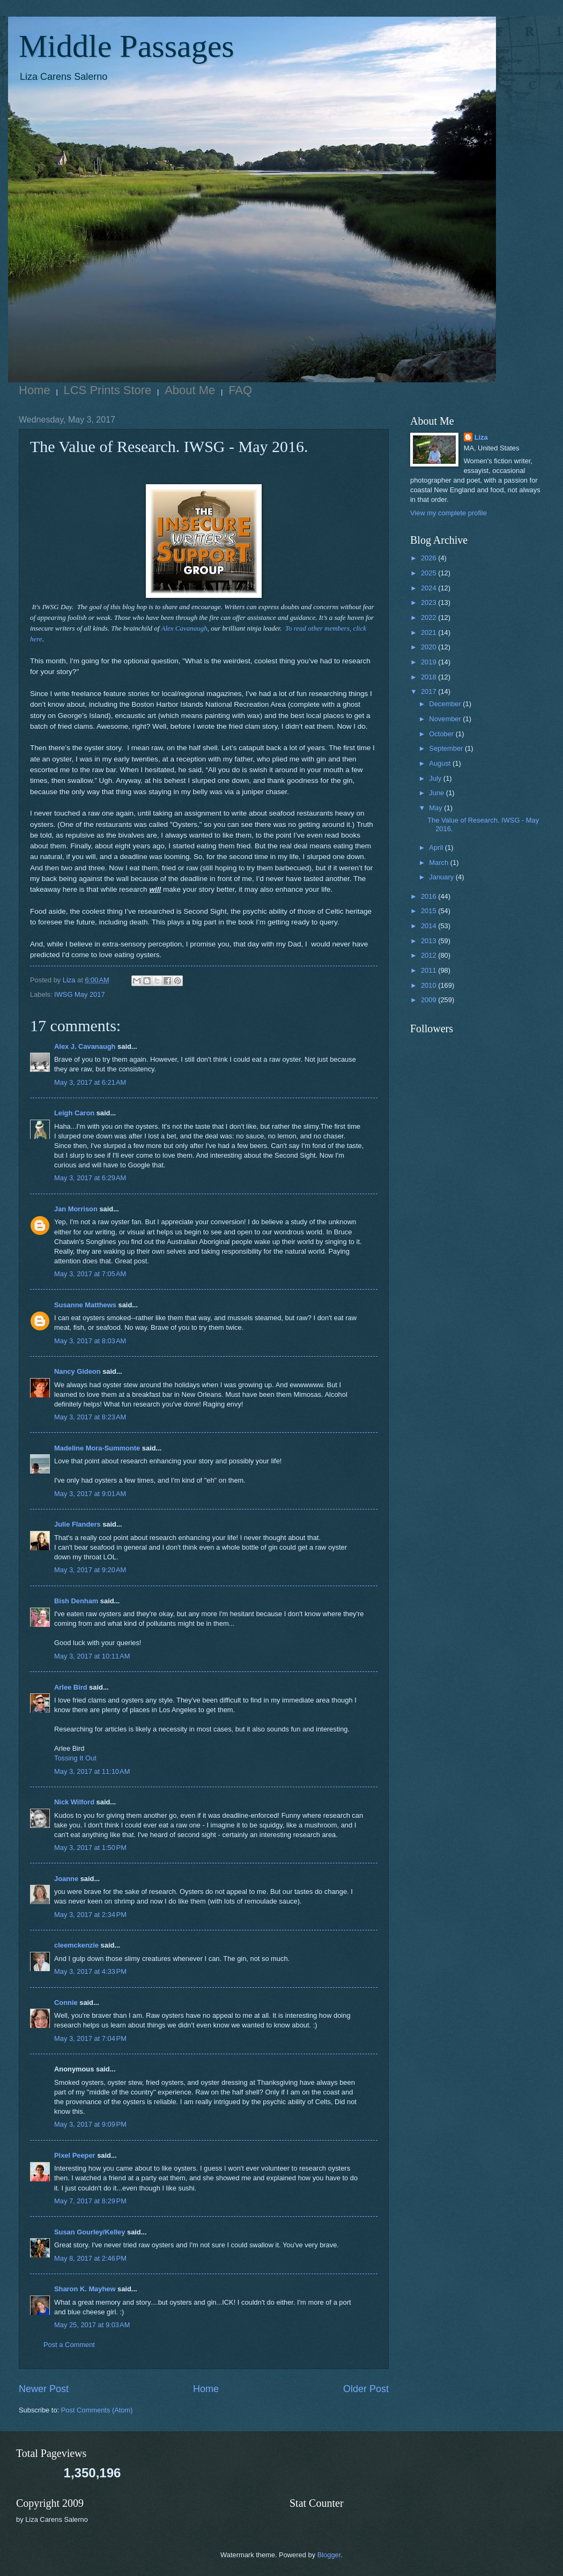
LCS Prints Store (108, 390)
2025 (429, 573)
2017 (429, 691)
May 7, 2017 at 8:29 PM (90, 2201)
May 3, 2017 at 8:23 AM (90, 1417)
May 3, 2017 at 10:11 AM (92, 1656)
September (447, 748)
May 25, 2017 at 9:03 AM (92, 2325)
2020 (429, 647)
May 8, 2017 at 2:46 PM (90, 2258)
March (439, 862)
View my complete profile (448, 513)
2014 (429, 926)
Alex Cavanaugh (184, 628)
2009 (429, 1000)
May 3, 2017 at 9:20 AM (90, 1570)
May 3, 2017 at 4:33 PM (90, 1971)
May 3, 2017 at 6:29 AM (90, 1178)
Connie (66, 2002)
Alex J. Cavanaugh (85, 1046)
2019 (429, 662)
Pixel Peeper (74, 2155)
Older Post (366, 2388)
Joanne (66, 1879)
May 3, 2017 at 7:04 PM (90, 2038)
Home (34, 390)
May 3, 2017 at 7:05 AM (90, 1274)
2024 (429, 588)
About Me (190, 390)
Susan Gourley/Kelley (89, 2232)
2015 (429, 911)
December (446, 704)
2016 (429, 896)
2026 (429, 558)
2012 (429, 955)
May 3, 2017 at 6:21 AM (90, 1082)
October (442, 734)
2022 (429, 617)
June (437, 793)
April (437, 847)
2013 (429, 941)
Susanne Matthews (85, 1305)
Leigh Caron (74, 1113)
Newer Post (44, 2388)
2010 (429, 985)
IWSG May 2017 (79, 994)
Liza (481, 437)
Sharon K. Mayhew (84, 2289)
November (446, 719)
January (442, 877)
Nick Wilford (74, 1802)
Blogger (329, 2555)
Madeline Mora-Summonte (97, 1448)
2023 (429, 602)
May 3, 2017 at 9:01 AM (90, 1494)
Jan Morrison (76, 1209)
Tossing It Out (75, 1758)
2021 (429, 632)
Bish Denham (76, 1601)
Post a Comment (69, 2345)
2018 (429, 677)
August (441, 763)
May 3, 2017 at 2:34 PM (90, 1915)
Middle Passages (126, 46)
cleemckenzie (76, 1945)
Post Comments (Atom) (97, 2410)
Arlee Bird (70, 1687)
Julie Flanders (77, 1524)
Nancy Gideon (77, 1371)
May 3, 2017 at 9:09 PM (90, 2124)
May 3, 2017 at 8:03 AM (90, 1341)
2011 (429, 970)
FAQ (240, 390)
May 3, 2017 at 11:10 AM (92, 1771)
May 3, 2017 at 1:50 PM (90, 1848)
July (436, 778)
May (436, 808)
